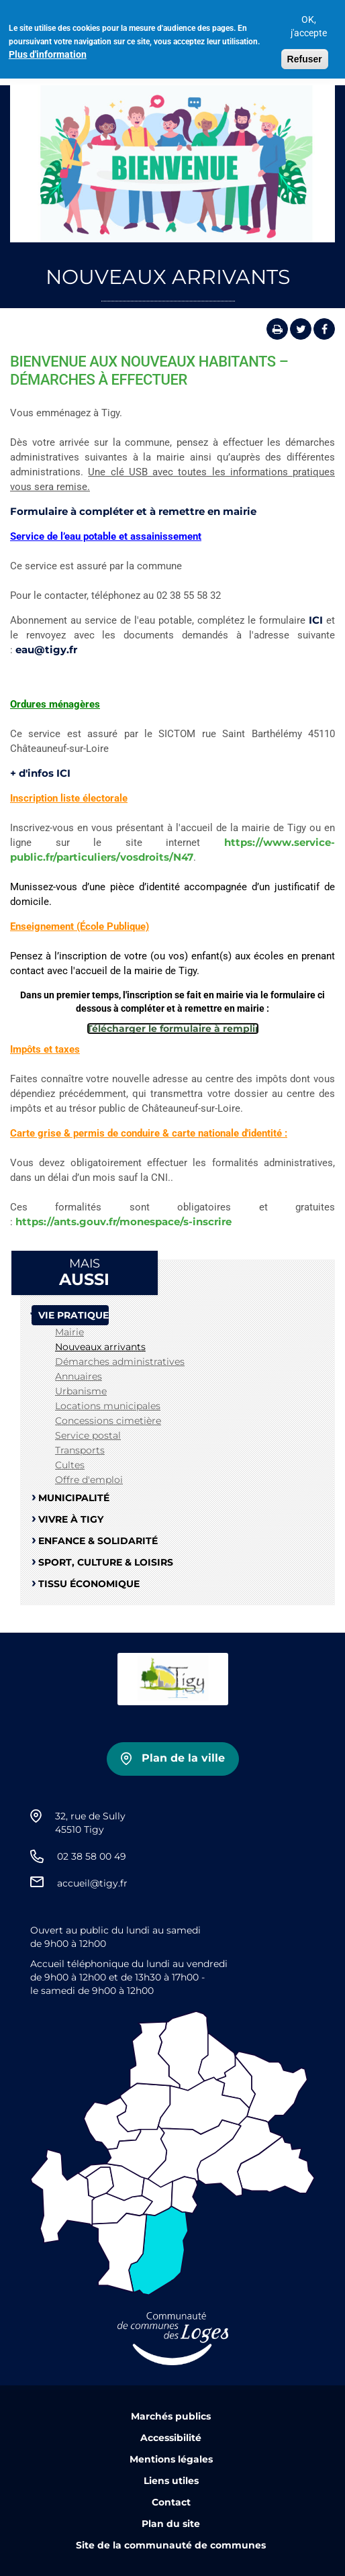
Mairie (69, 1332)
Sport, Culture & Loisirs (105, 1562)
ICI (316, 620)
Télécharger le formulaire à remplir (173, 1028)
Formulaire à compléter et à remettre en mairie (133, 511)
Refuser (304, 53)
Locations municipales (107, 1406)
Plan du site (171, 2524)
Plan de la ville (183, 1758)
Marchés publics (171, 2416)
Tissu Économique (89, 1584)
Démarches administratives (120, 1361)
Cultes (70, 1465)
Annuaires (78, 1376)
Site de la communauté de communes (171, 2545)
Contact (171, 2502)
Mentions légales (171, 2459)
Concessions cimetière (108, 1421)
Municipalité (73, 1498)
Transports (80, 1450)
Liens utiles (171, 2481)
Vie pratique (73, 1315)
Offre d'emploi (89, 1480)
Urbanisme (81, 1391)
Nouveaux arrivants (100, 1347)
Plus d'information (48, 48)
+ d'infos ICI (40, 773)
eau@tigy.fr (46, 649)
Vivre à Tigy (70, 1519)
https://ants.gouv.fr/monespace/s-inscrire (123, 1221)
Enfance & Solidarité (98, 1541)
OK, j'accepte (309, 20)
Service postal (88, 1435)
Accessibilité (170, 2438)
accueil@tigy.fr (92, 1883)
